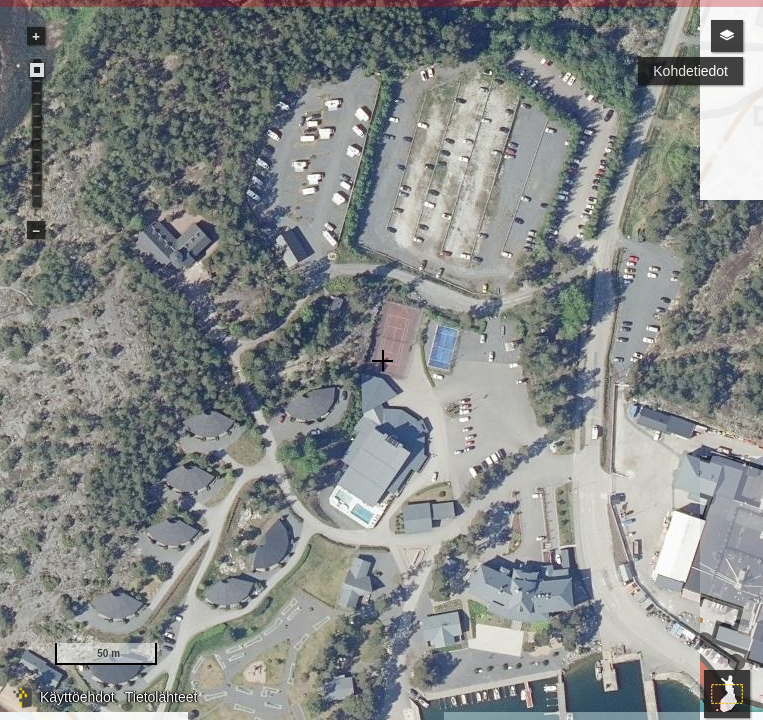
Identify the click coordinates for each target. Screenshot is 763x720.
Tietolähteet (161, 697)
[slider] (37, 70)
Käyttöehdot (77, 697)
